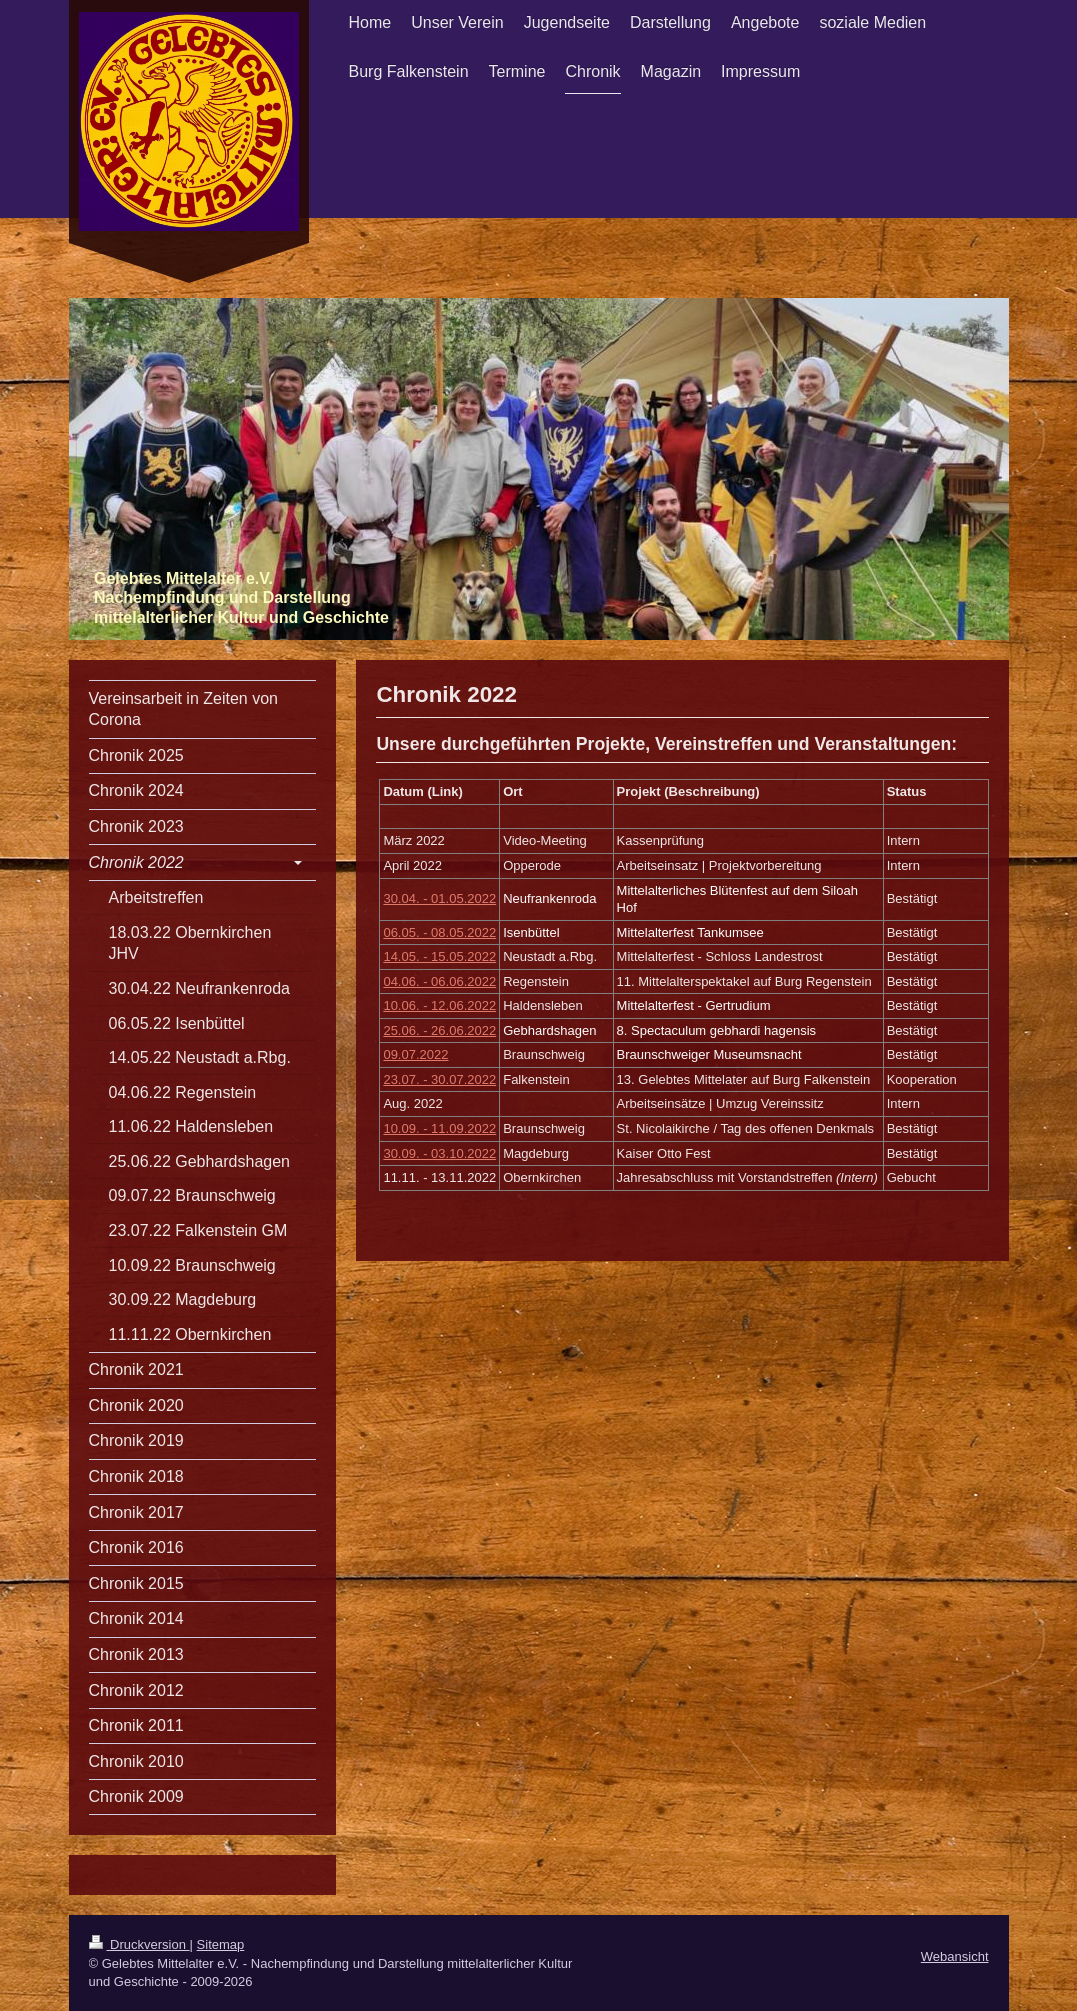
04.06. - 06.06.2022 (439, 981)
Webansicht (955, 1956)
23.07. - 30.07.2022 (439, 1079)
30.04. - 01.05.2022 (439, 898)
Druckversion (139, 1944)
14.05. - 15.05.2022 (439, 956)
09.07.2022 (415, 1054)
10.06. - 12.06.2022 (439, 1005)
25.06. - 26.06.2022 (439, 1030)
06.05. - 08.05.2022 (439, 932)
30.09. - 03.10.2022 (439, 1153)
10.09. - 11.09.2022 (439, 1128)
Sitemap (221, 1944)
